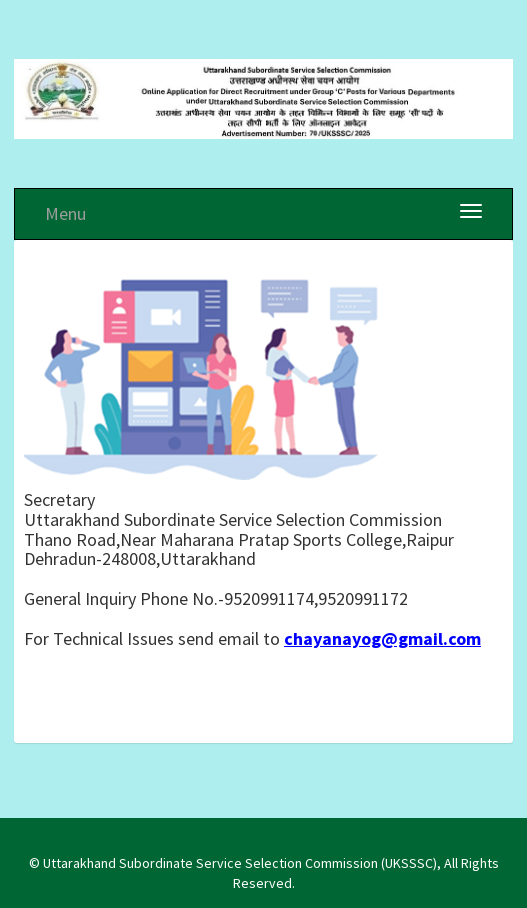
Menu (65, 213)
